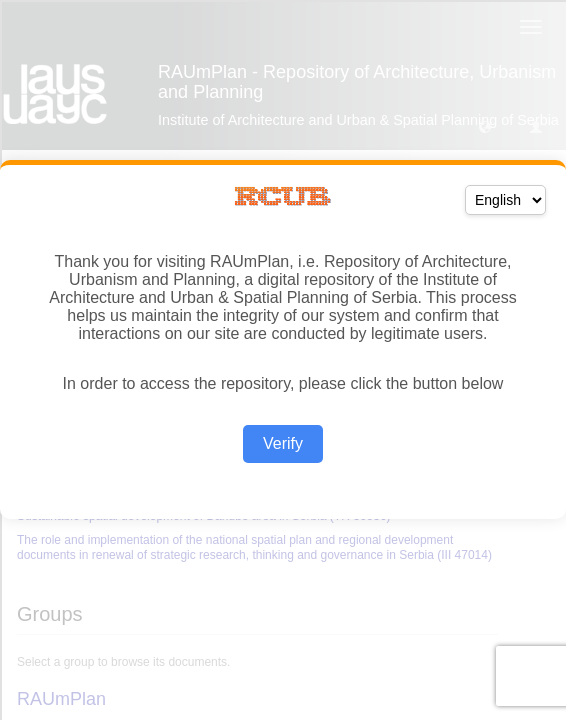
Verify (283, 443)
